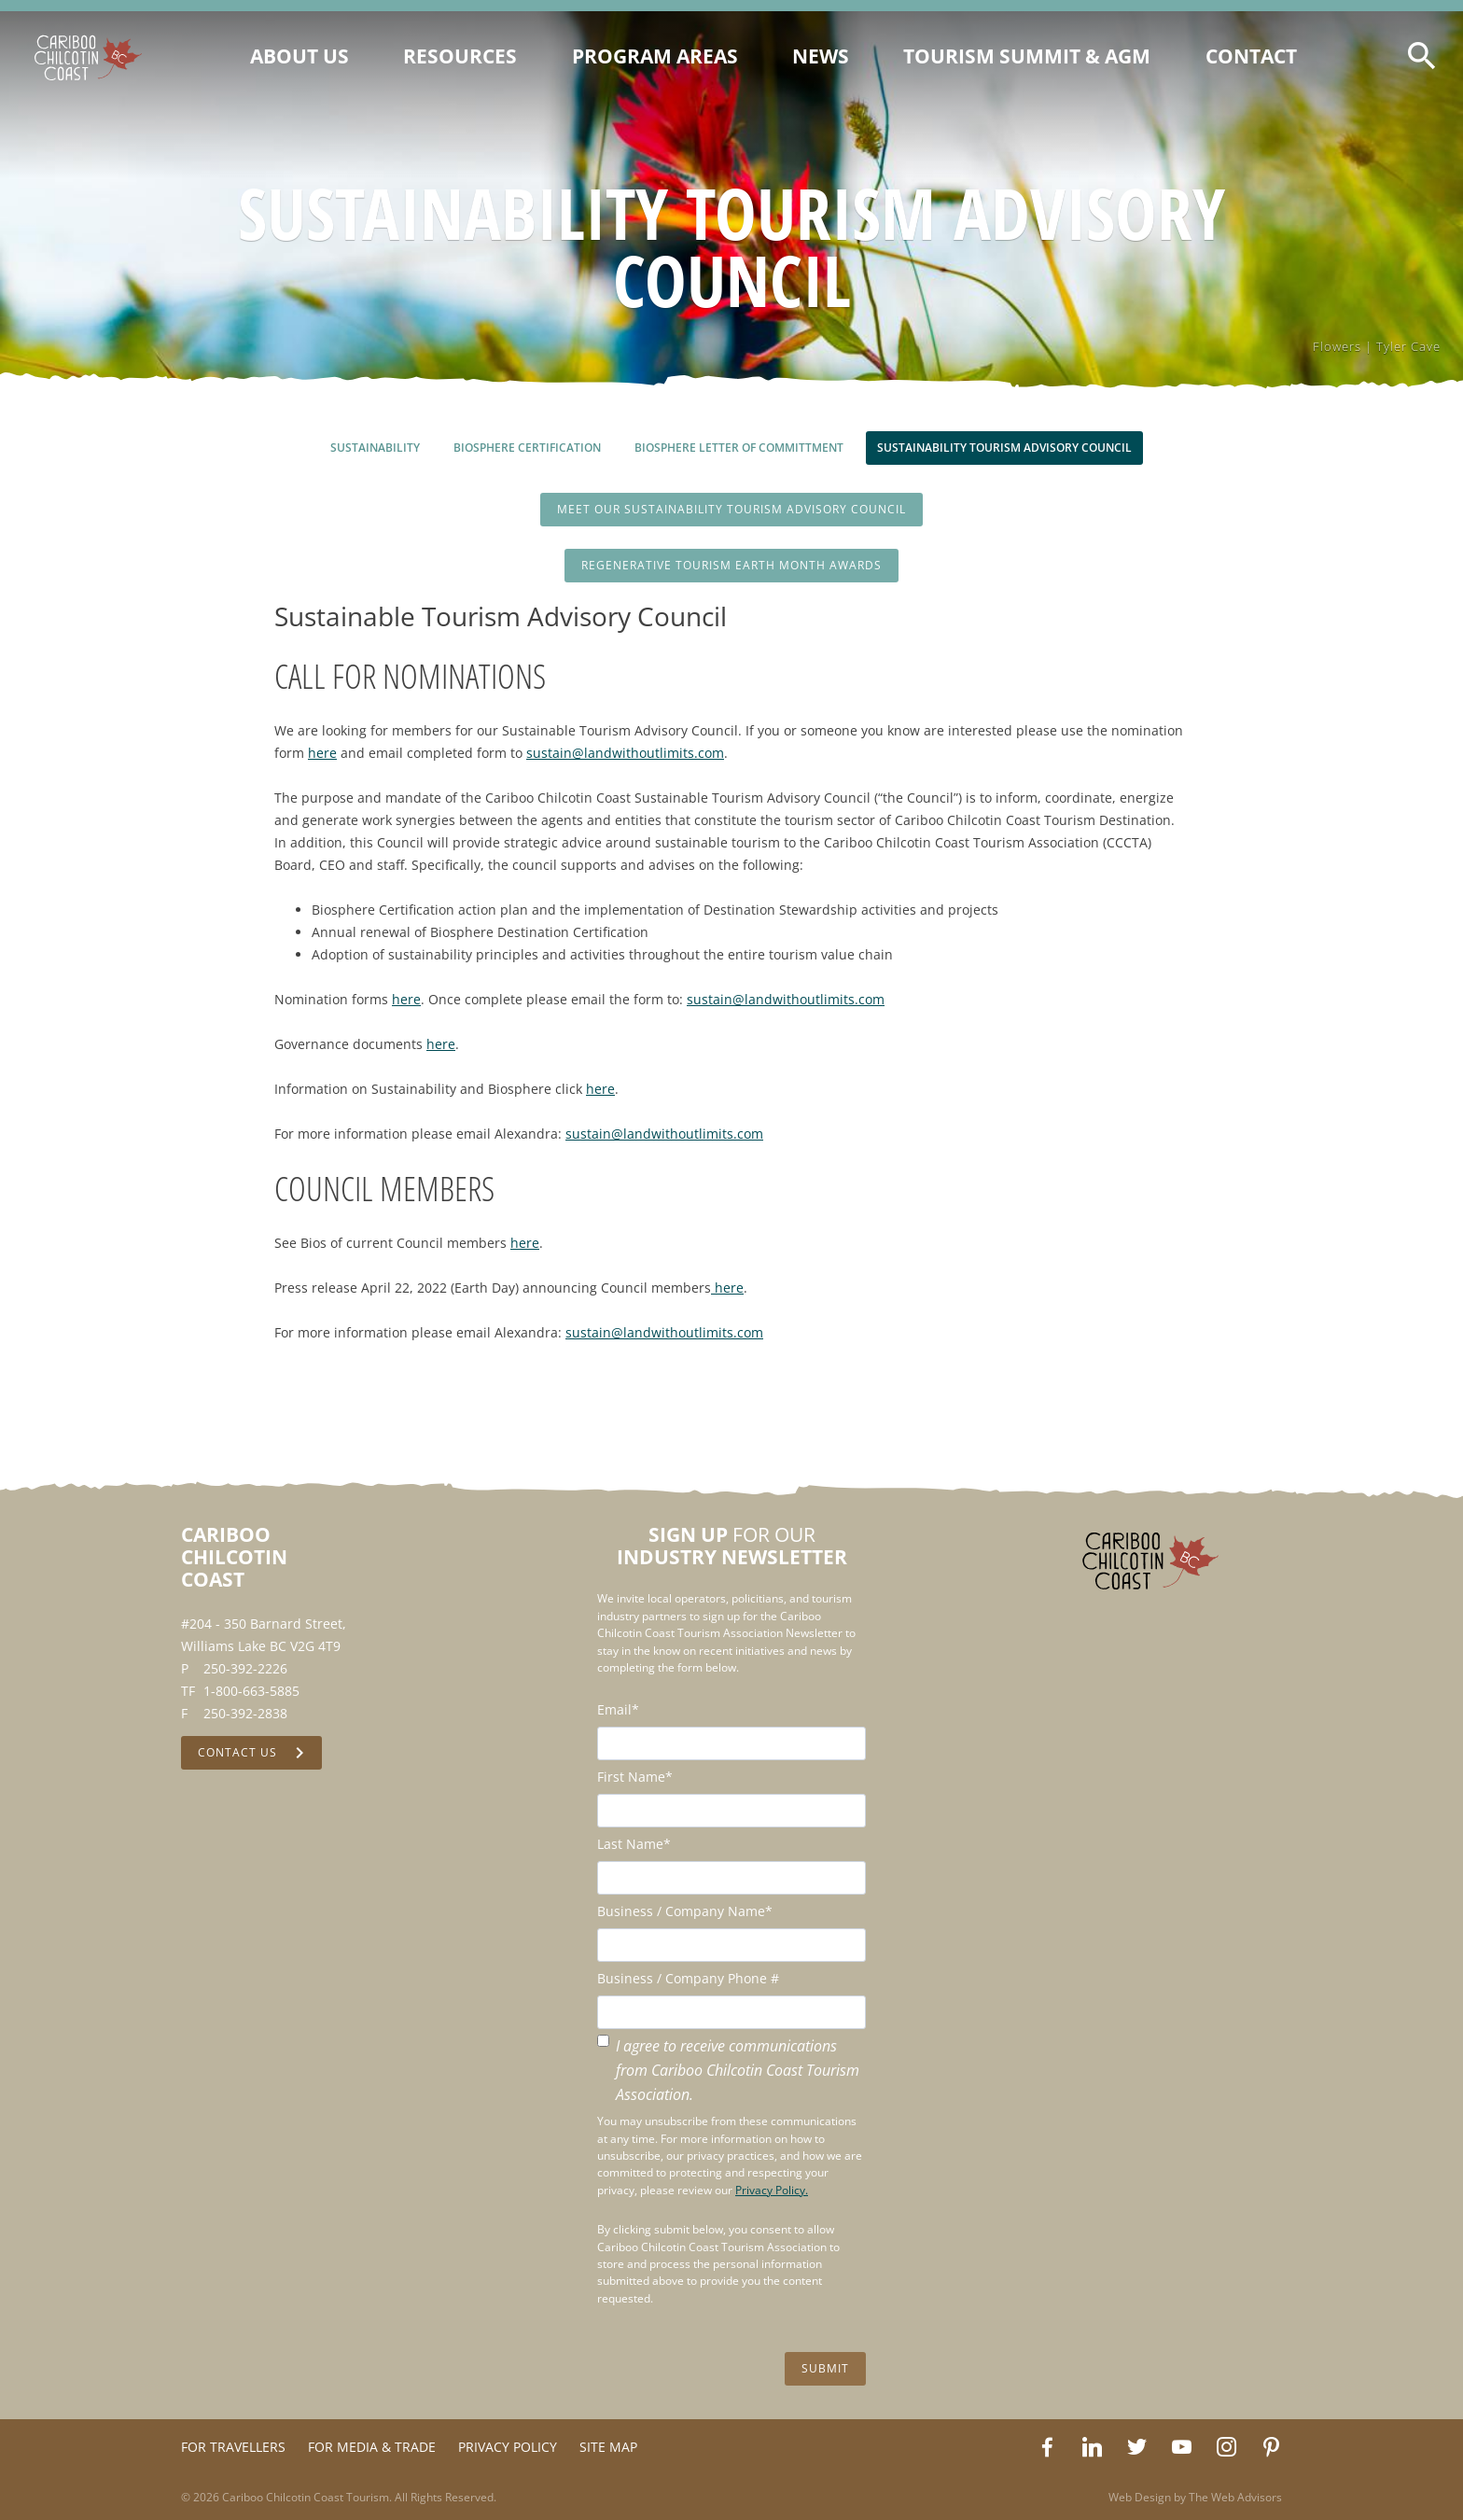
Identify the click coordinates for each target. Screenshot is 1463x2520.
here (322, 753)
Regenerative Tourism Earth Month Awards (731, 565)
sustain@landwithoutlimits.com (625, 753)
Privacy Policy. (771, 2190)
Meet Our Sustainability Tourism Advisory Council (731, 509)
